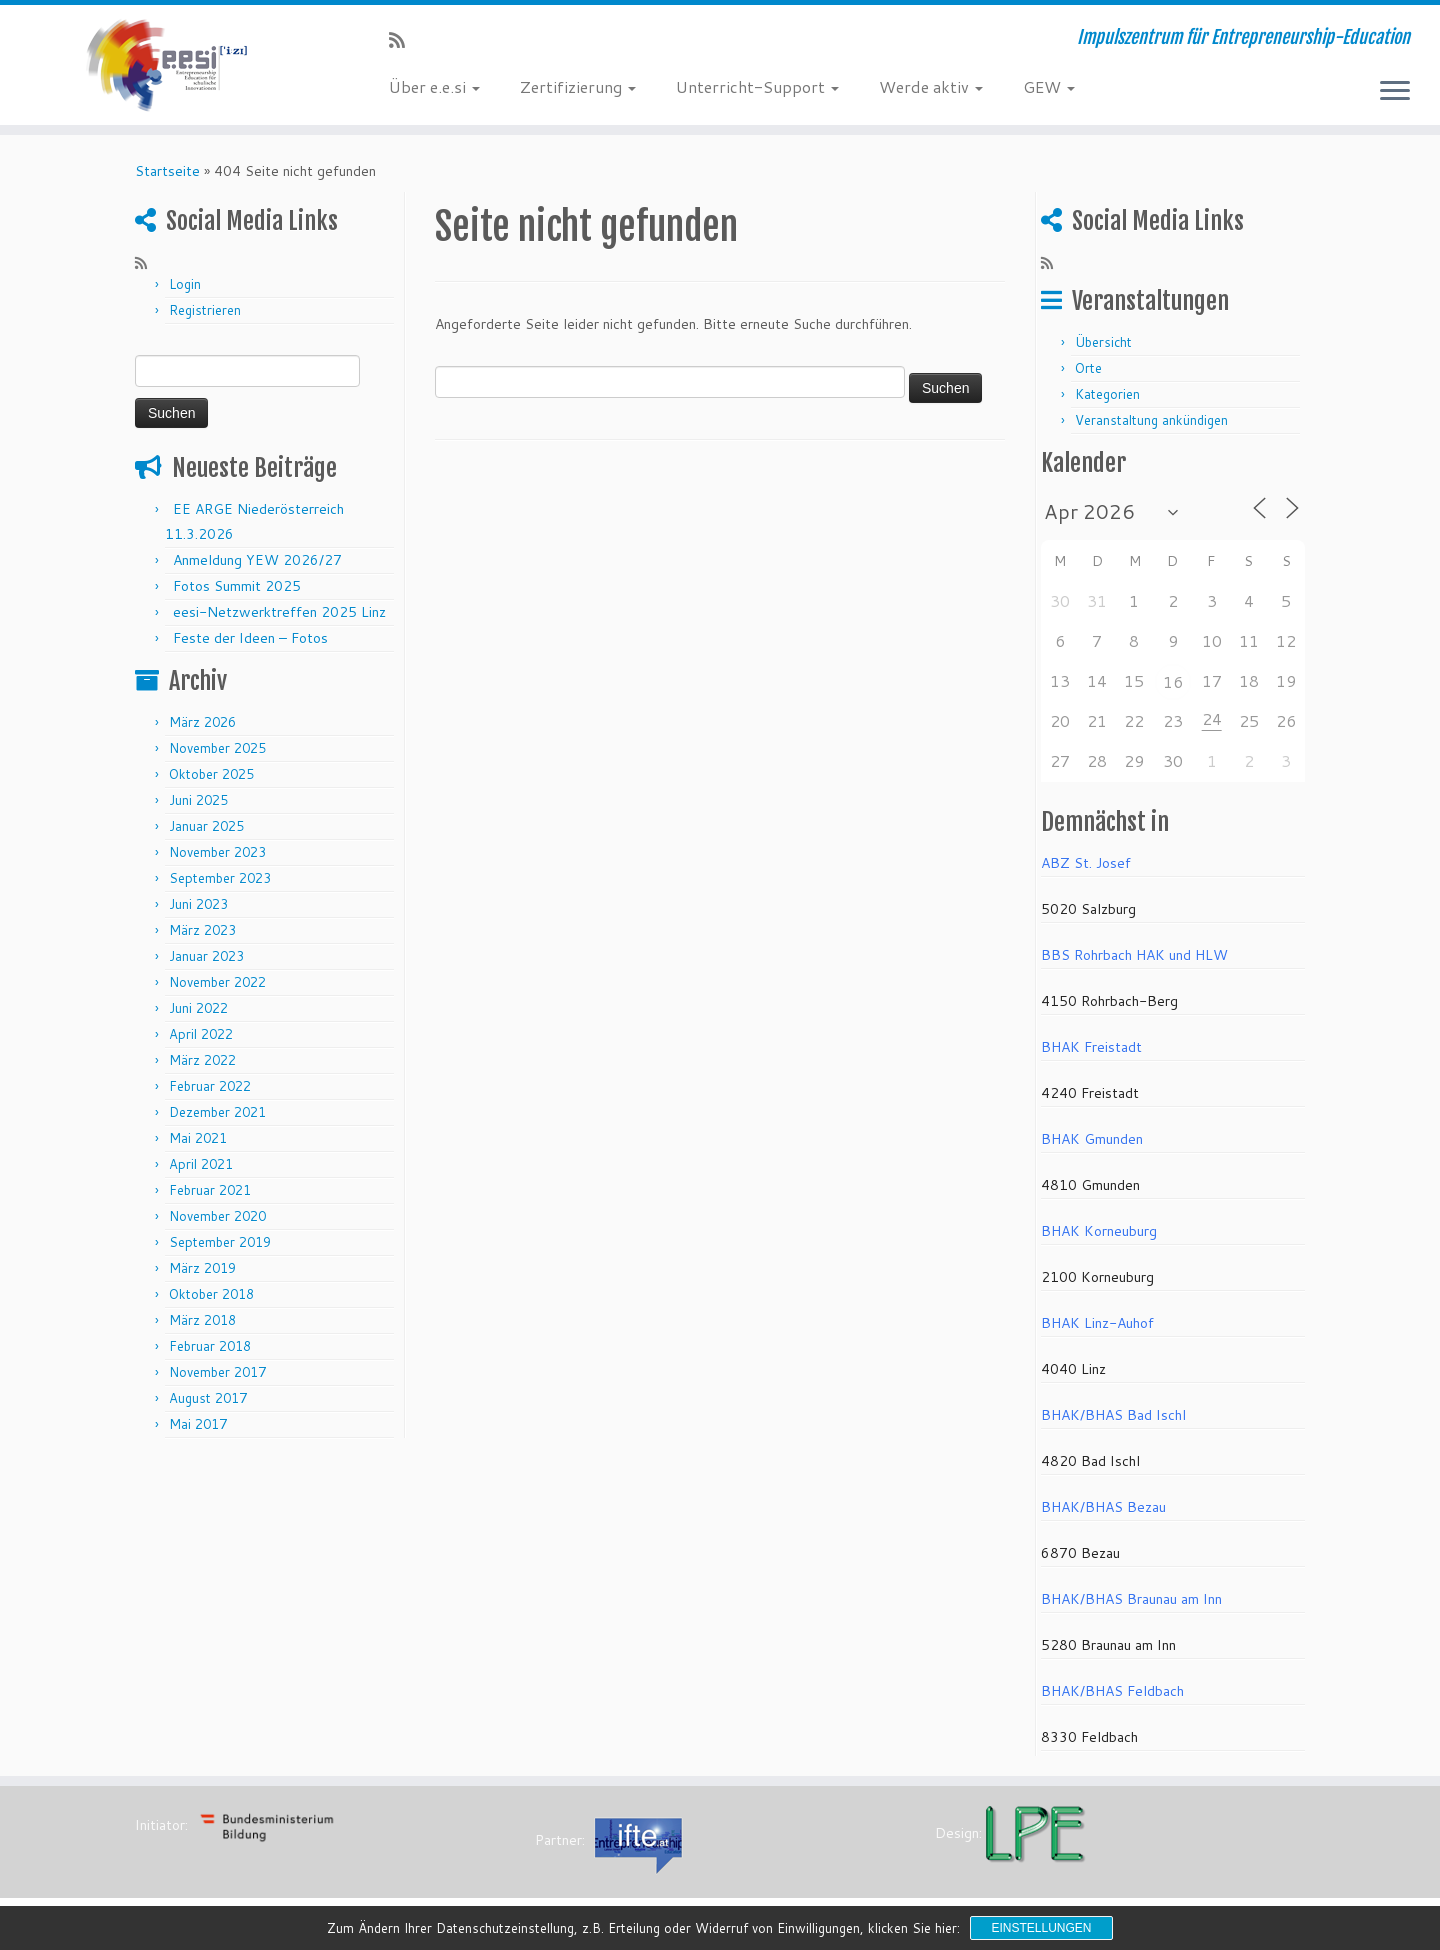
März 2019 (202, 1268)
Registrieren (205, 310)
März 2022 (202, 1060)
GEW (1049, 86)
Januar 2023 (206, 956)
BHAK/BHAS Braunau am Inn (1131, 1599)
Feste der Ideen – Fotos (250, 638)
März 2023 (202, 930)
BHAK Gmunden (1092, 1139)
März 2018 (202, 1320)
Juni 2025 (198, 800)
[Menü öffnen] (1395, 92)
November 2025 (217, 748)
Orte (1088, 368)
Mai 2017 (198, 1424)
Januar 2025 (206, 826)
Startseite (167, 171)
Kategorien (1107, 394)
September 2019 (220, 1242)
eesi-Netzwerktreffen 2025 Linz (279, 612)
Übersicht (1103, 342)
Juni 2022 (198, 1008)
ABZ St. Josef (1086, 863)
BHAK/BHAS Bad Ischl (1113, 1415)
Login (185, 284)
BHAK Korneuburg (1099, 1231)
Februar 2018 (210, 1346)
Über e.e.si (434, 86)
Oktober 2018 (211, 1294)
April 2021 (201, 1164)
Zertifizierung (578, 86)
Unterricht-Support (757, 86)
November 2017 (217, 1372)
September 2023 (220, 878)
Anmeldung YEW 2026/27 (257, 560)
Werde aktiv (931, 86)
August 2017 (208, 1398)
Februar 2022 (210, 1086)
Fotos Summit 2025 (237, 586)
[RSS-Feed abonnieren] (403, 40)
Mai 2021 (198, 1138)
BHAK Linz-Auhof (1097, 1323)
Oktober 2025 (211, 774)
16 (1173, 681)
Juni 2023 (198, 904)
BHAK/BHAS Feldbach (1112, 1691)
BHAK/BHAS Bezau (1103, 1507)
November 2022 (217, 982)
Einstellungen (1041, 1928)
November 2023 (217, 852)
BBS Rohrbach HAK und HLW (1134, 955)
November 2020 (217, 1216)
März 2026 (202, 722)
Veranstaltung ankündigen (1151, 420)
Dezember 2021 (217, 1112)
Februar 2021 (210, 1190)
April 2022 (201, 1034)
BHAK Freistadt (1091, 1047)
